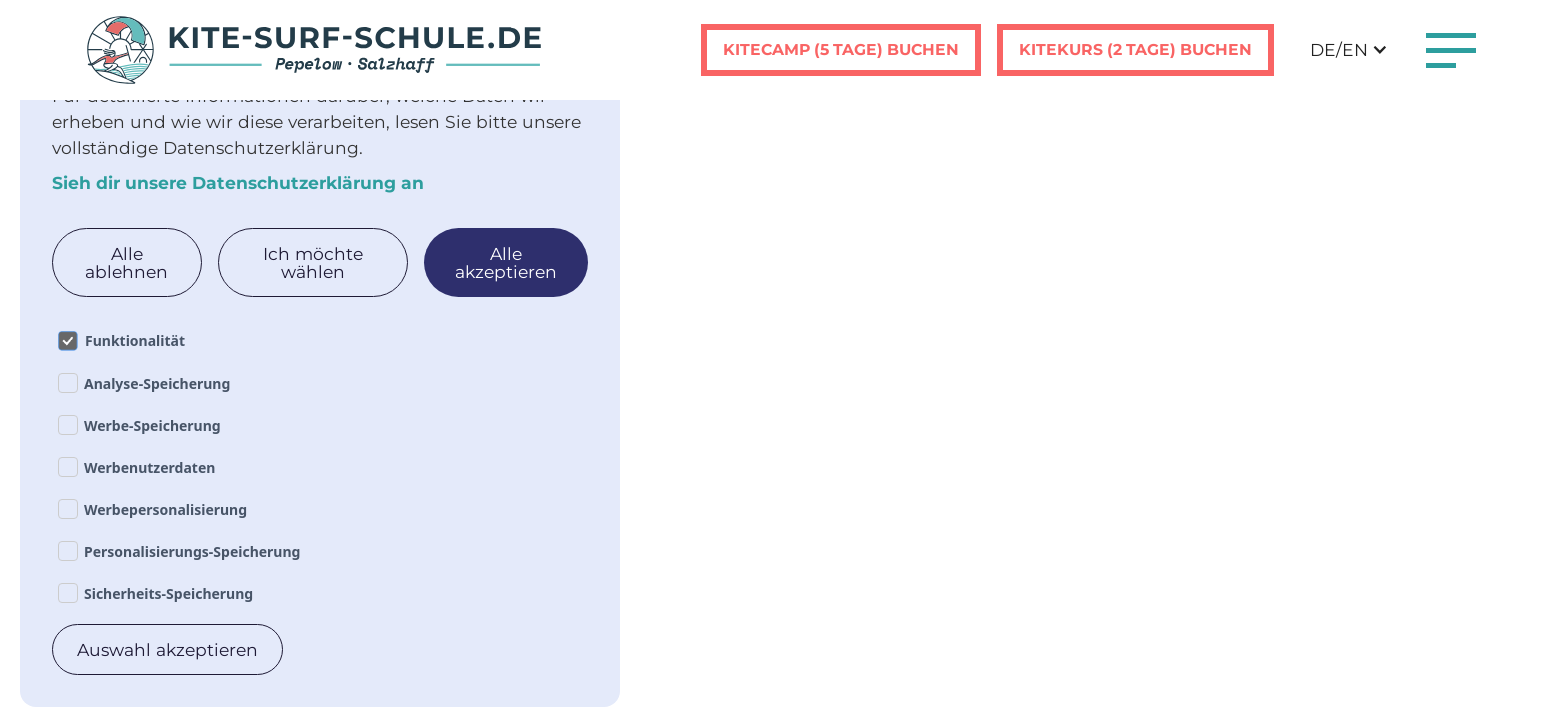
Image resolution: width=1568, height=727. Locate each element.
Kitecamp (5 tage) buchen (841, 49)
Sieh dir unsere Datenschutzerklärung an (238, 182)
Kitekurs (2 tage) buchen (1135, 49)
